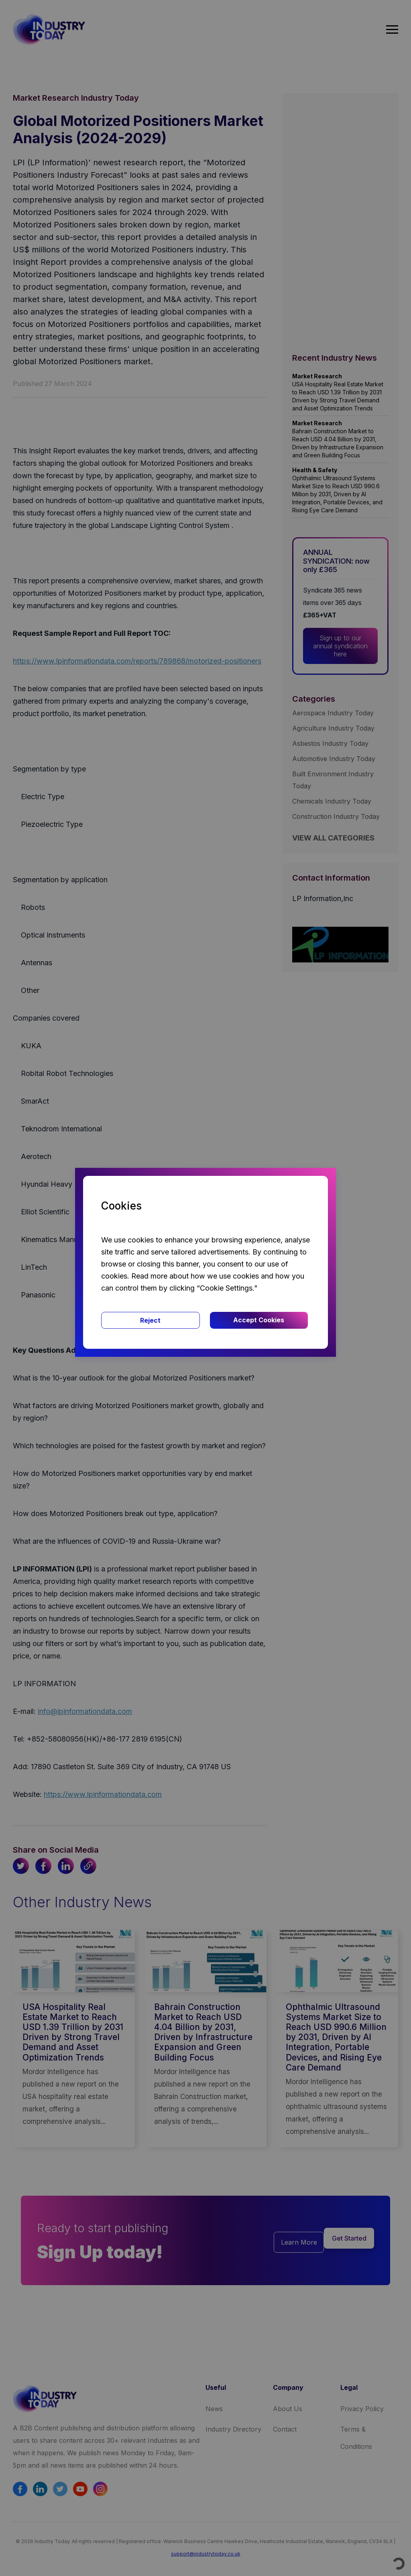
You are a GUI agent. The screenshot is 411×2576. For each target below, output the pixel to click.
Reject (150, 1320)
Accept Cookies (258, 1320)
